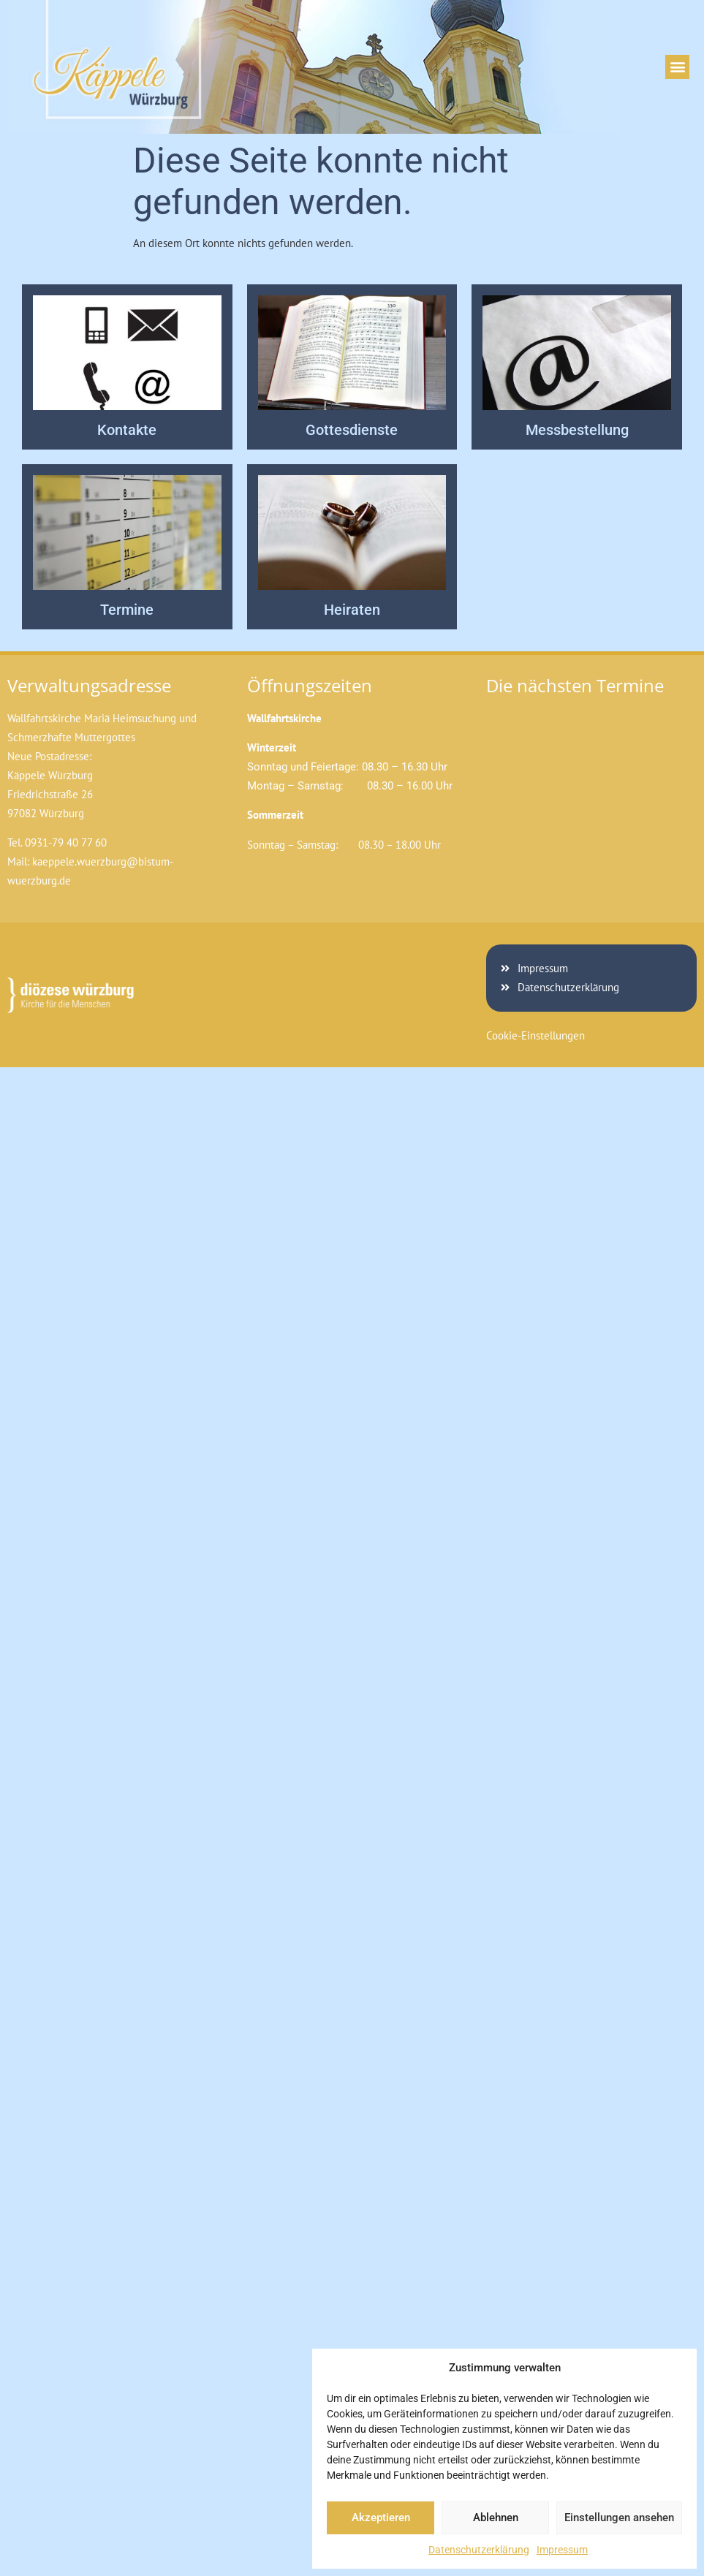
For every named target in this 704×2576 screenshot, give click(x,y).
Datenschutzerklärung (478, 2550)
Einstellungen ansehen (619, 2517)
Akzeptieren (381, 2517)
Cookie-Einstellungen (535, 1035)
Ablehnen (495, 2517)
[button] (677, 67)
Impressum (562, 2550)
